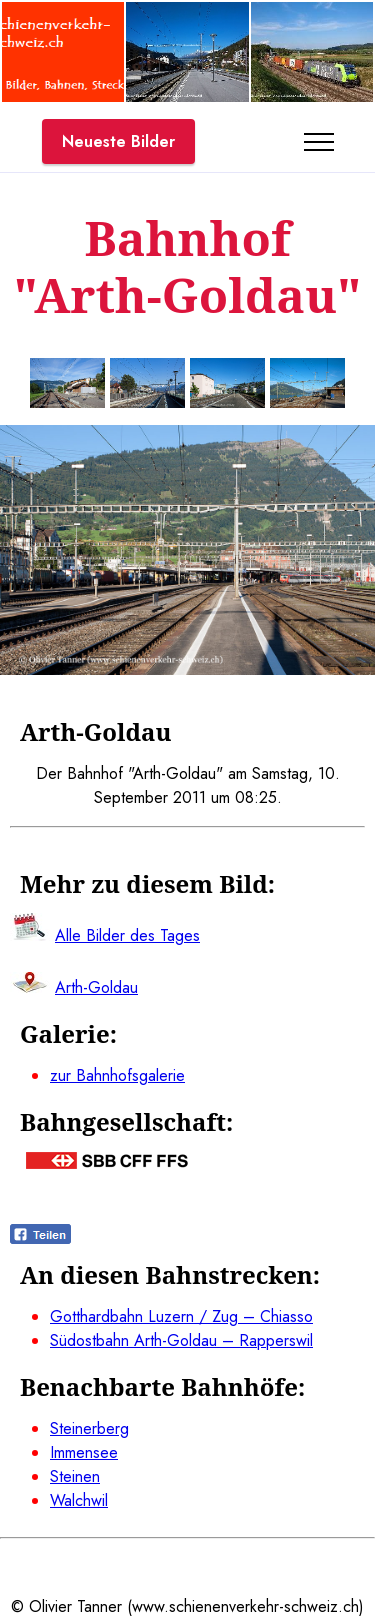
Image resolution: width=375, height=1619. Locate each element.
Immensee (84, 1452)
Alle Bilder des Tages (127, 935)
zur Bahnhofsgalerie (117, 1075)
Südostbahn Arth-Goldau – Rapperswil (181, 1340)
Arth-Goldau (96, 987)
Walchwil (79, 1500)
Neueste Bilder (118, 141)
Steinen (75, 1476)
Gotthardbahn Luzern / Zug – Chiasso (181, 1316)
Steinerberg (89, 1428)
